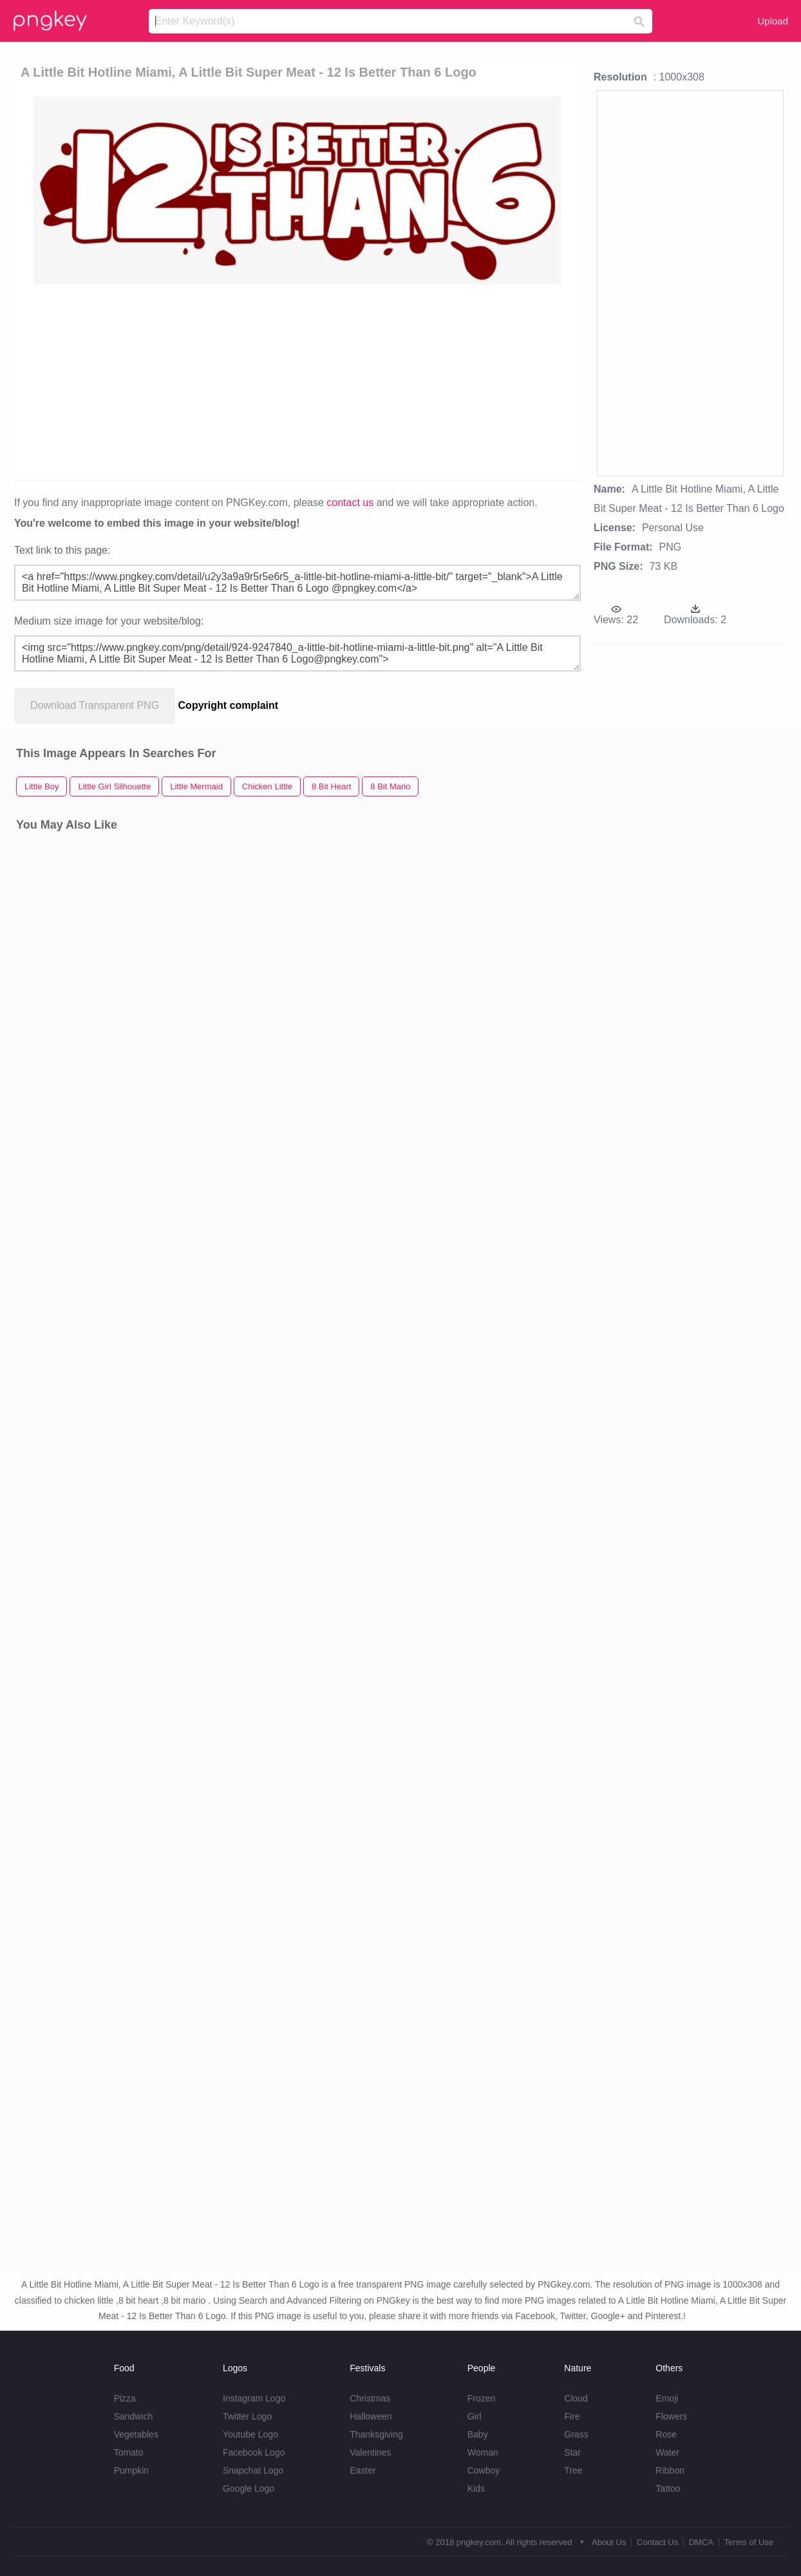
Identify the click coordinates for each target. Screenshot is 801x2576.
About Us (609, 2542)
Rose (666, 2434)
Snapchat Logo (253, 2470)
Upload (772, 20)
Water (667, 2452)
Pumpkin (131, 2470)
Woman (482, 2452)
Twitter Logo (247, 2416)
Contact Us (657, 2542)
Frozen (481, 2398)
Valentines (370, 2452)
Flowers (671, 2416)
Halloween (370, 2416)
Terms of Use (748, 2542)
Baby (477, 2434)
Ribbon (669, 2470)
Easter (362, 2470)
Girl (474, 2416)
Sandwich (133, 2416)
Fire (572, 2416)
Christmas (370, 2398)
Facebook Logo (254, 2452)
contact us (349, 502)
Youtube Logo (250, 2434)
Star (572, 2452)
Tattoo (667, 2488)
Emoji (666, 2398)
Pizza (125, 2398)
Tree (573, 2470)
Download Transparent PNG (94, 705)
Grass (576, 2434)
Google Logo (248, 2488)
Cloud (576, 2398)
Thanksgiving (376, 2434)
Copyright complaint (228, 705)
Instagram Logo (254, 2398)
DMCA (701, 2542)
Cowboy (483, 2470)
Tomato (129, 2452)
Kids (476, 2488)
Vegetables (136, 2434)
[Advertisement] (288, 381)
